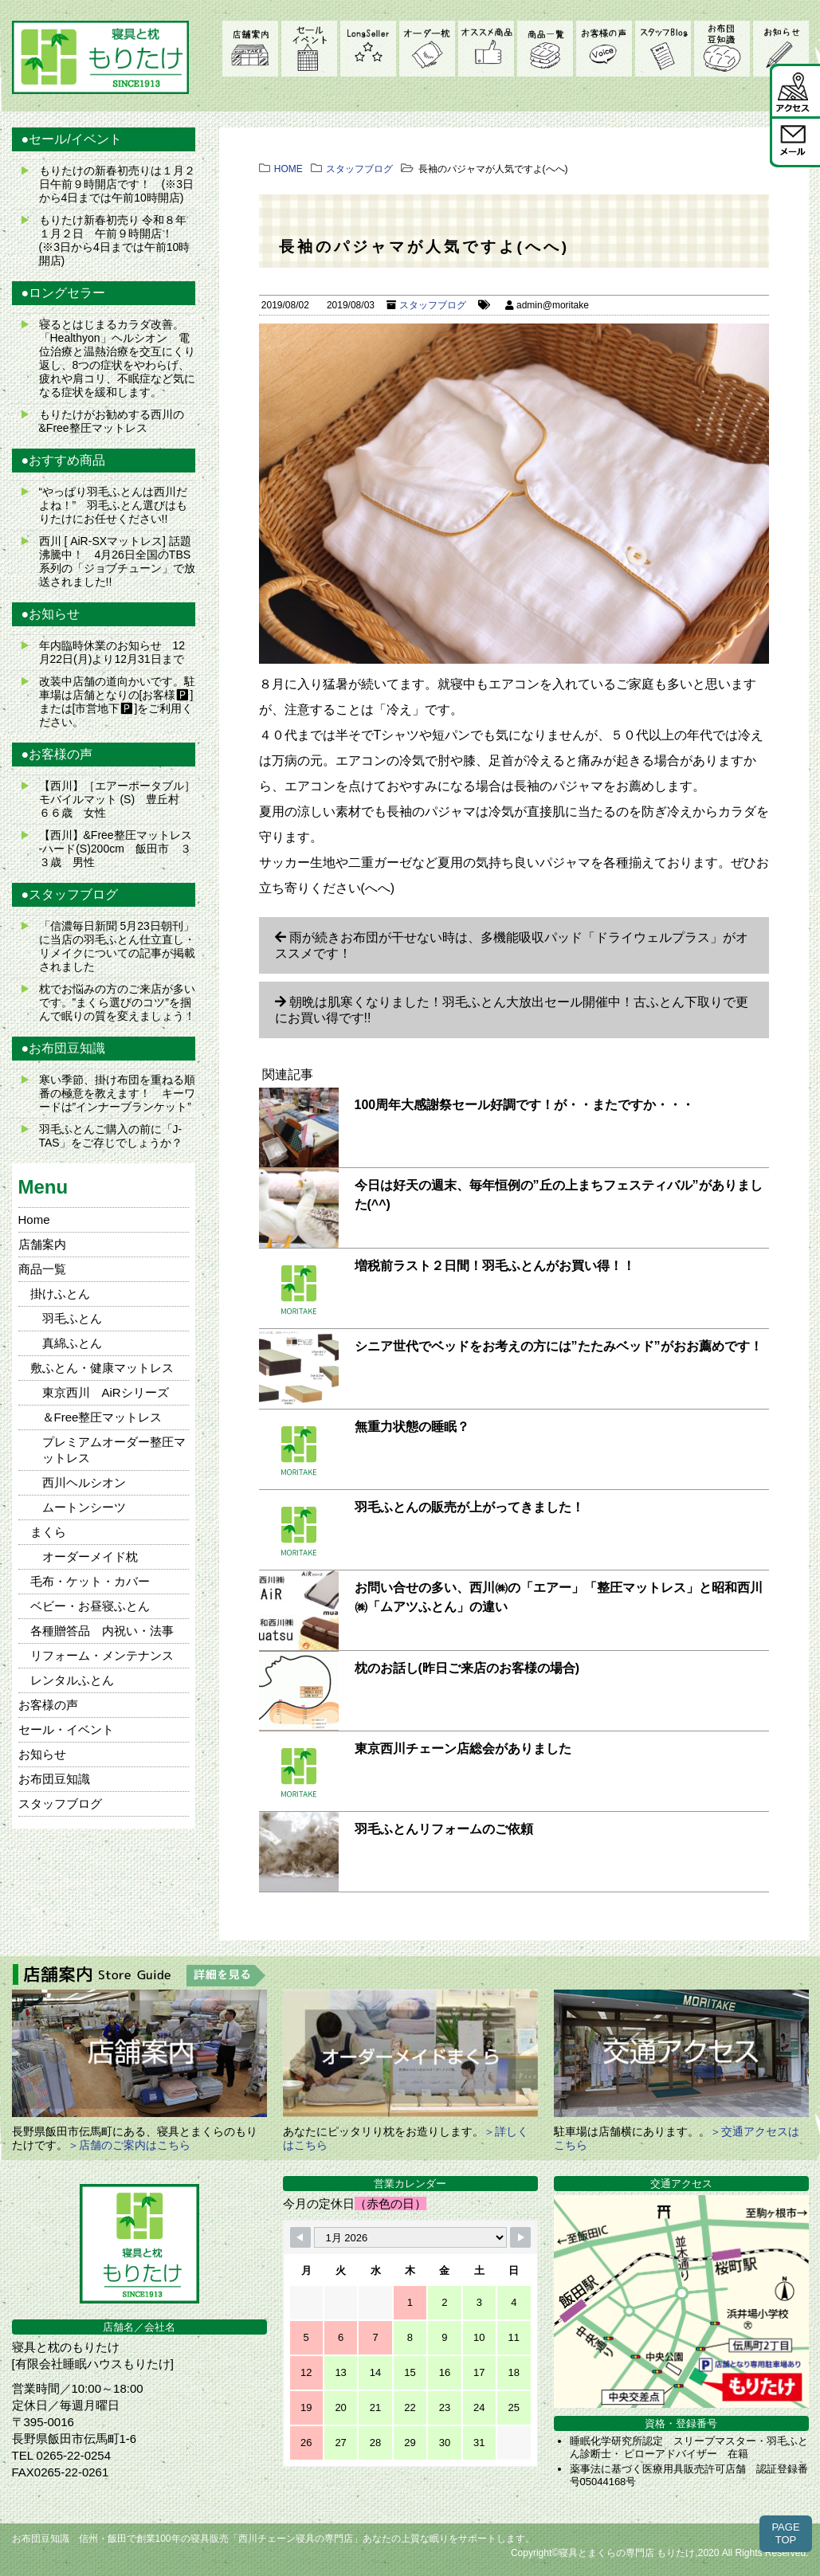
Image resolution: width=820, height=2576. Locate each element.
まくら (48, 1532)
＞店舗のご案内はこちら (129, 2145)
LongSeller (368, 48)
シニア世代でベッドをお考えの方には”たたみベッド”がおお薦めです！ (559, 1346)
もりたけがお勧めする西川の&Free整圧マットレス (111, 421)
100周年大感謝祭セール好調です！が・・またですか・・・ (525, 1105)
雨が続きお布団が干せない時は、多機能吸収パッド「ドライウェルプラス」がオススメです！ (511, 945)
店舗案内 (250, 48)
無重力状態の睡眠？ (412, 1426)
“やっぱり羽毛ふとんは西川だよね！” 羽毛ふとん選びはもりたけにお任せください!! (113, 505)
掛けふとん (60, 1293)
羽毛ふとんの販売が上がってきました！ (469, 1507)
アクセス (795, 90)
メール (795, 141)
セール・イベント (309, 48)
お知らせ (781, 48)
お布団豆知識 (722, 48)
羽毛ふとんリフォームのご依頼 (444, 1829)
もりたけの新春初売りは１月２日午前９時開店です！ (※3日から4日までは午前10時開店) (117, 184)
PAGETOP (785, 2533)
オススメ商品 (486, 48)
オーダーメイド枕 (427, 48)
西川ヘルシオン (84, 1482)
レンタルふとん (72, 1680)
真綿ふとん (72, 1343)
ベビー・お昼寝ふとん (90, 1606)
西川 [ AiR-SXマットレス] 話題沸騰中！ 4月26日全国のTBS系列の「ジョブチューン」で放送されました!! (117, 561)
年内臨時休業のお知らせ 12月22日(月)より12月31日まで (112, 652)
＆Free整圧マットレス (102, 1417)
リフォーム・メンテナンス (102, 1655)
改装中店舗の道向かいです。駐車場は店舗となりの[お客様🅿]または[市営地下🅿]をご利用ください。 (117, 701)
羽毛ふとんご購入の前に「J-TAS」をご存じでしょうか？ (110, 1136)
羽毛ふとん (72, 1318)
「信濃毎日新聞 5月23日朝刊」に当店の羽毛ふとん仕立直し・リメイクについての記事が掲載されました (117, 946)
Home (34, 1219)
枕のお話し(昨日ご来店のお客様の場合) (467, 1668)
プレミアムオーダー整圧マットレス (114, 1449)
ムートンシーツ (84, 1507)
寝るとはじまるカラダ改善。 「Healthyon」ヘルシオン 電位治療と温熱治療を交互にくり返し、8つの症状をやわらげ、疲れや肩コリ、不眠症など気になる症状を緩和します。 (117, 358)
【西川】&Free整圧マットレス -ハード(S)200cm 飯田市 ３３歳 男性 (115, 848)
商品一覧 (545, 48)
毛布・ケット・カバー (90, 1581)
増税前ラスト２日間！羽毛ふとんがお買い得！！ (495, 1265)
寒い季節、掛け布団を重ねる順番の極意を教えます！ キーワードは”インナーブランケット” (117, 1093)
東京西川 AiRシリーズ (105, 1392)
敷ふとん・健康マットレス (102, 1367)
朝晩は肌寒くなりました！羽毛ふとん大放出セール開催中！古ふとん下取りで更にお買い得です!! (511, 1010)
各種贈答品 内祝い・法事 (102, 1630)
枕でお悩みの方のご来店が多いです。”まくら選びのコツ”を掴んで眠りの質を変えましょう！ (117, 1002)
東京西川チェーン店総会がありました (463, 1748)
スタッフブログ (663, 48)
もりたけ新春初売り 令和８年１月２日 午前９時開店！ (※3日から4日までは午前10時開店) (114, 240)
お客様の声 (604, 48)
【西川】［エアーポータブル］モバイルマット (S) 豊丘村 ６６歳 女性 (117, 799)
